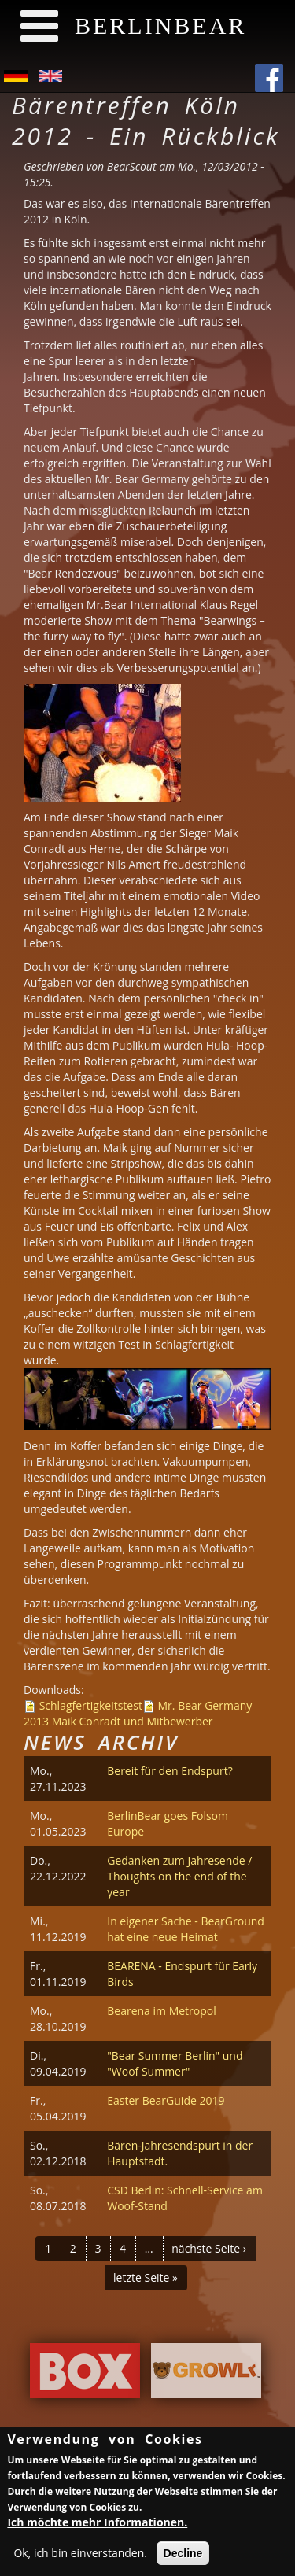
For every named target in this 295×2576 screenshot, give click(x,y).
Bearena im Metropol (161, 2010)
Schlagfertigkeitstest (90, 1705)
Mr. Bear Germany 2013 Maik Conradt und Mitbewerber (138, 1713)
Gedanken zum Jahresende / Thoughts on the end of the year (179, 1876)
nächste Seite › (208, 2248)
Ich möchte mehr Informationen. (97, 2523)
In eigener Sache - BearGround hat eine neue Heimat (185, 1929)
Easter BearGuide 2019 (165, 2100)
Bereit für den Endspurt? (169, 1770)
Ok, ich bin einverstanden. (80, 2554)
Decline (183, 2554)
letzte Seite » (145, 2277)
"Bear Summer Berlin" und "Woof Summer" (174, 2063)
